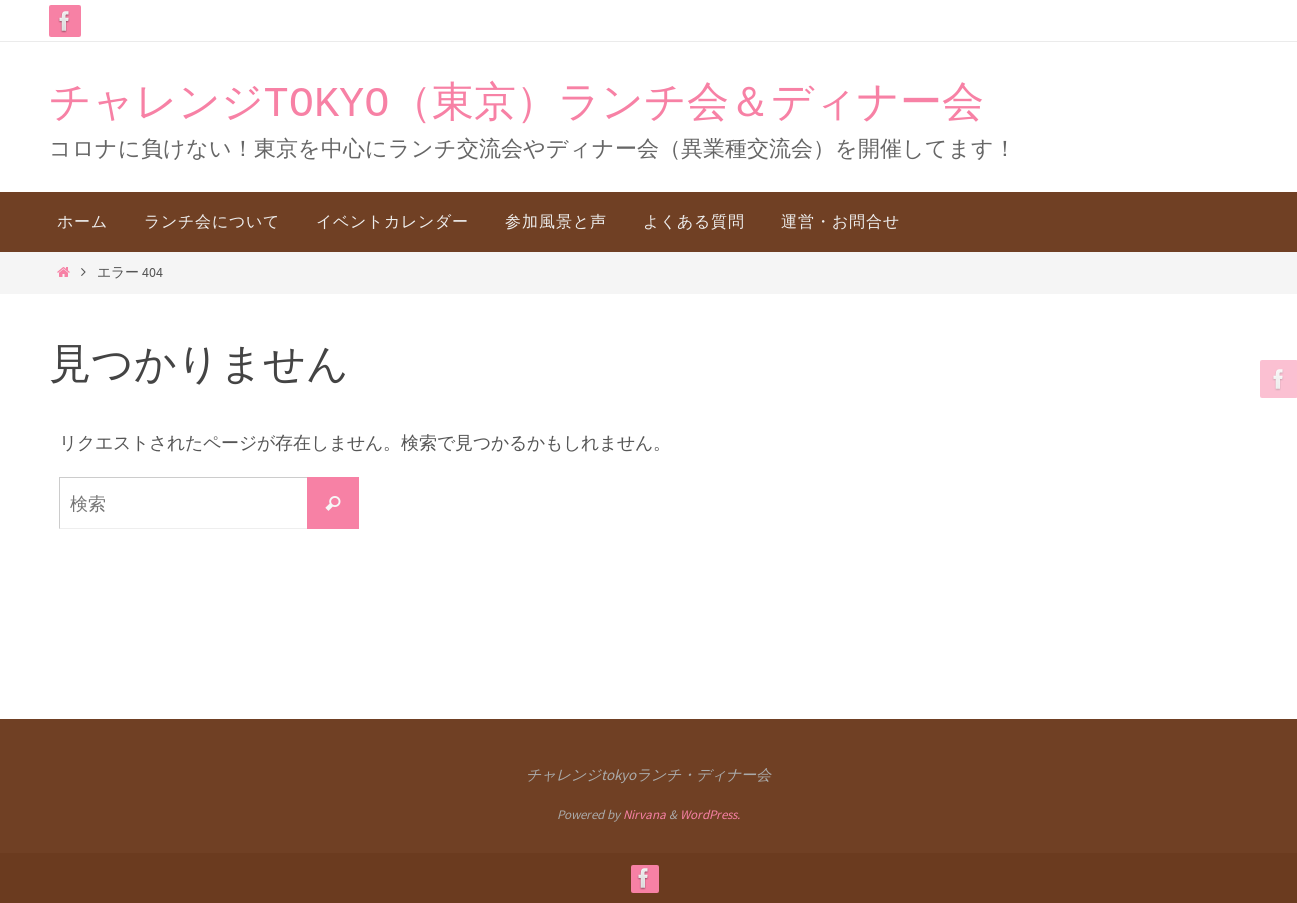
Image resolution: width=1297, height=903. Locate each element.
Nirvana (644, 814)
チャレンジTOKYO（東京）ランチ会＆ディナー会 (516, 105)
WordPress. (710, 814)
